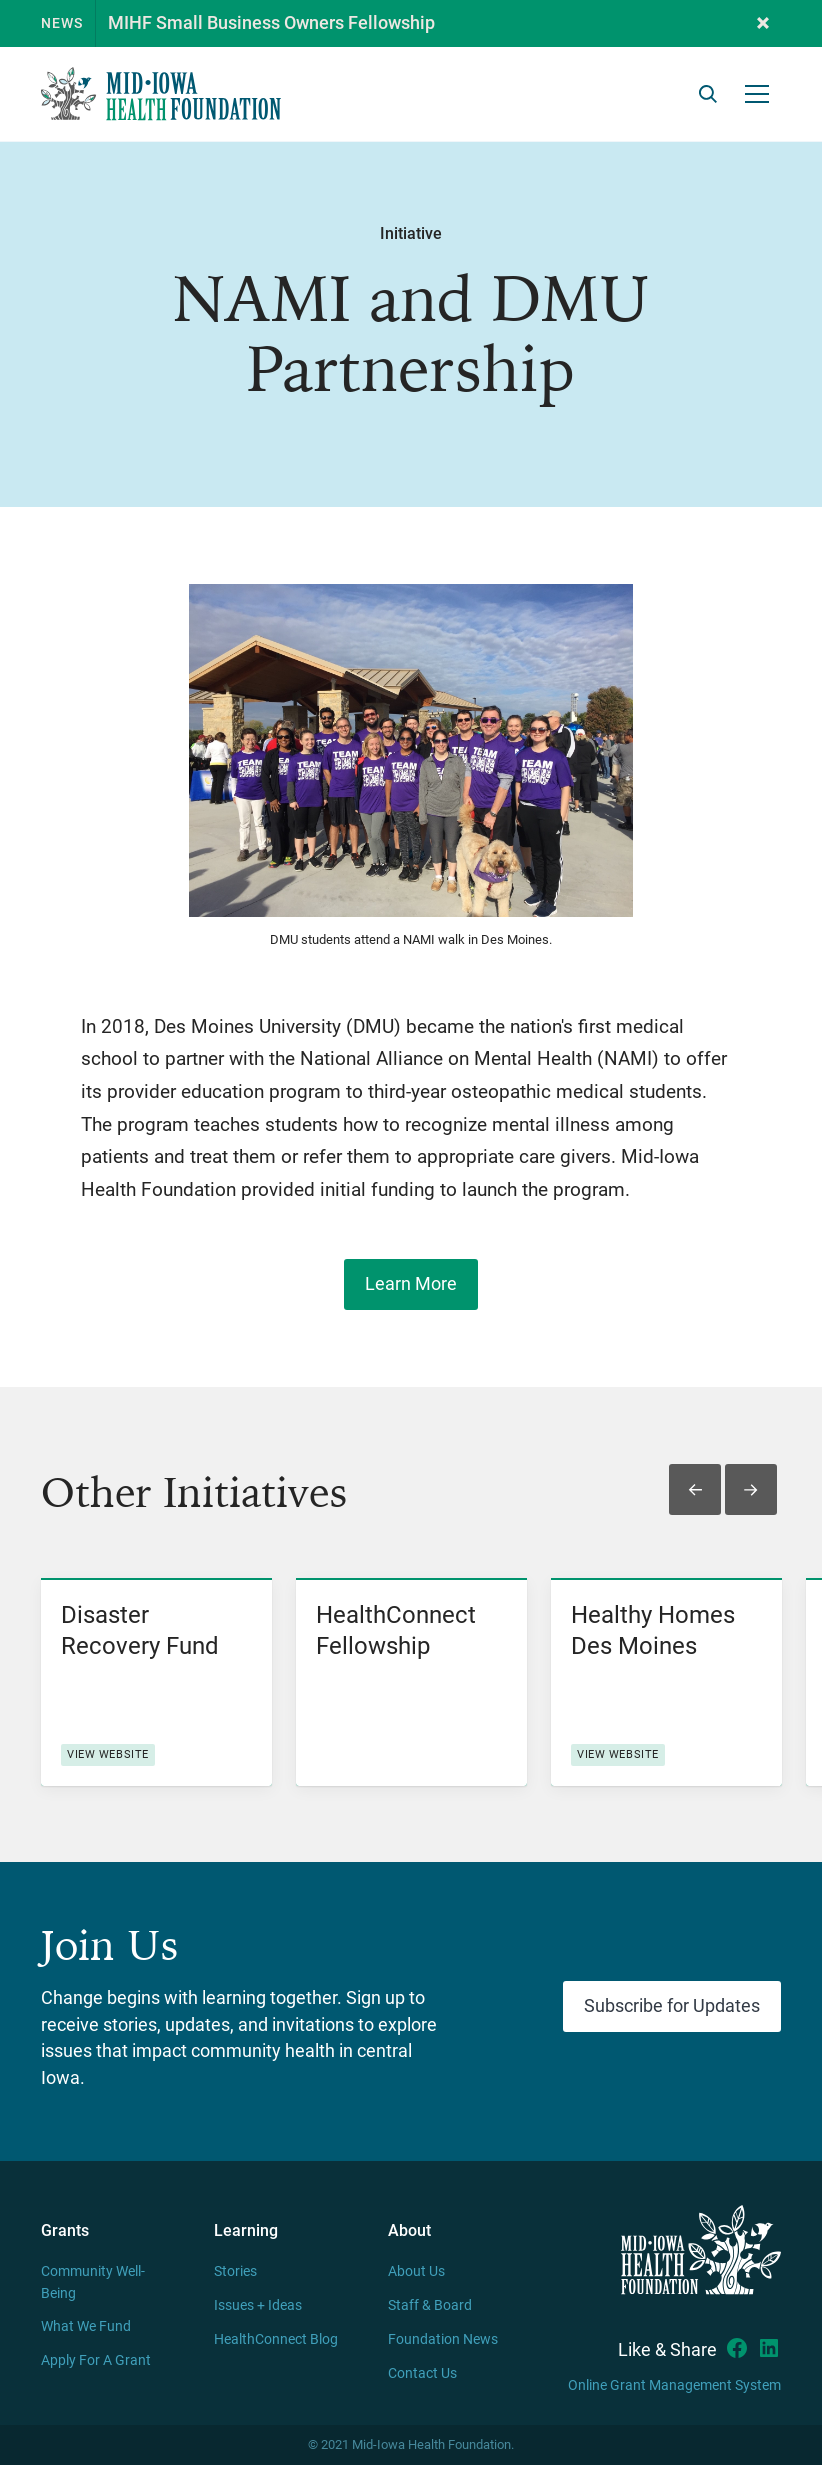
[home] (161, 94)
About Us (416, 2271)
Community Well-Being (93, 2282)
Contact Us (422, 2373)
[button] (763, 23)
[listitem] (156, 1681)
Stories (235, 2271)
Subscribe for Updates (672, 2006)
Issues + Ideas (258, 2305)
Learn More (411, 1284)
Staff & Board (430, 2305)
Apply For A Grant (96, 2360)
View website (108, 1754)
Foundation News (443, 2339)
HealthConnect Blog (276, 2339)
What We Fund (86, 2326)
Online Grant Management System (674, 2385)
